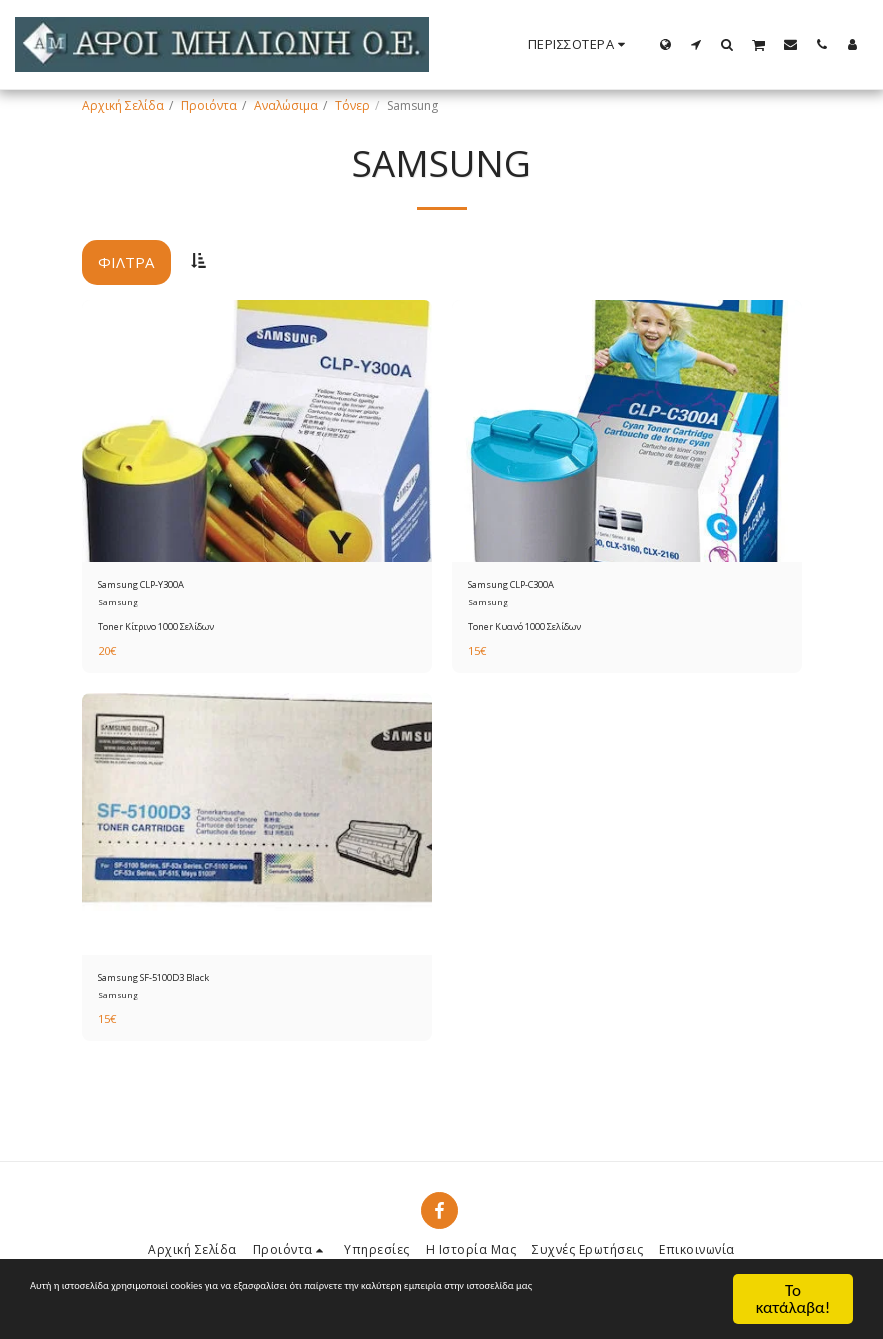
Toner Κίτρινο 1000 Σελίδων (158, 629)
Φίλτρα (126, 262)
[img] (257, 431)
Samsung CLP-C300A (526, 586)
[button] (696, 44)
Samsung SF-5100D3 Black (171, 983)
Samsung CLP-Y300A (155, 586)
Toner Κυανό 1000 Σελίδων (525, 629)
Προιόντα (209, 105)
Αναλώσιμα (286, 105)
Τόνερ (352, 105)
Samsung (118, 605)
